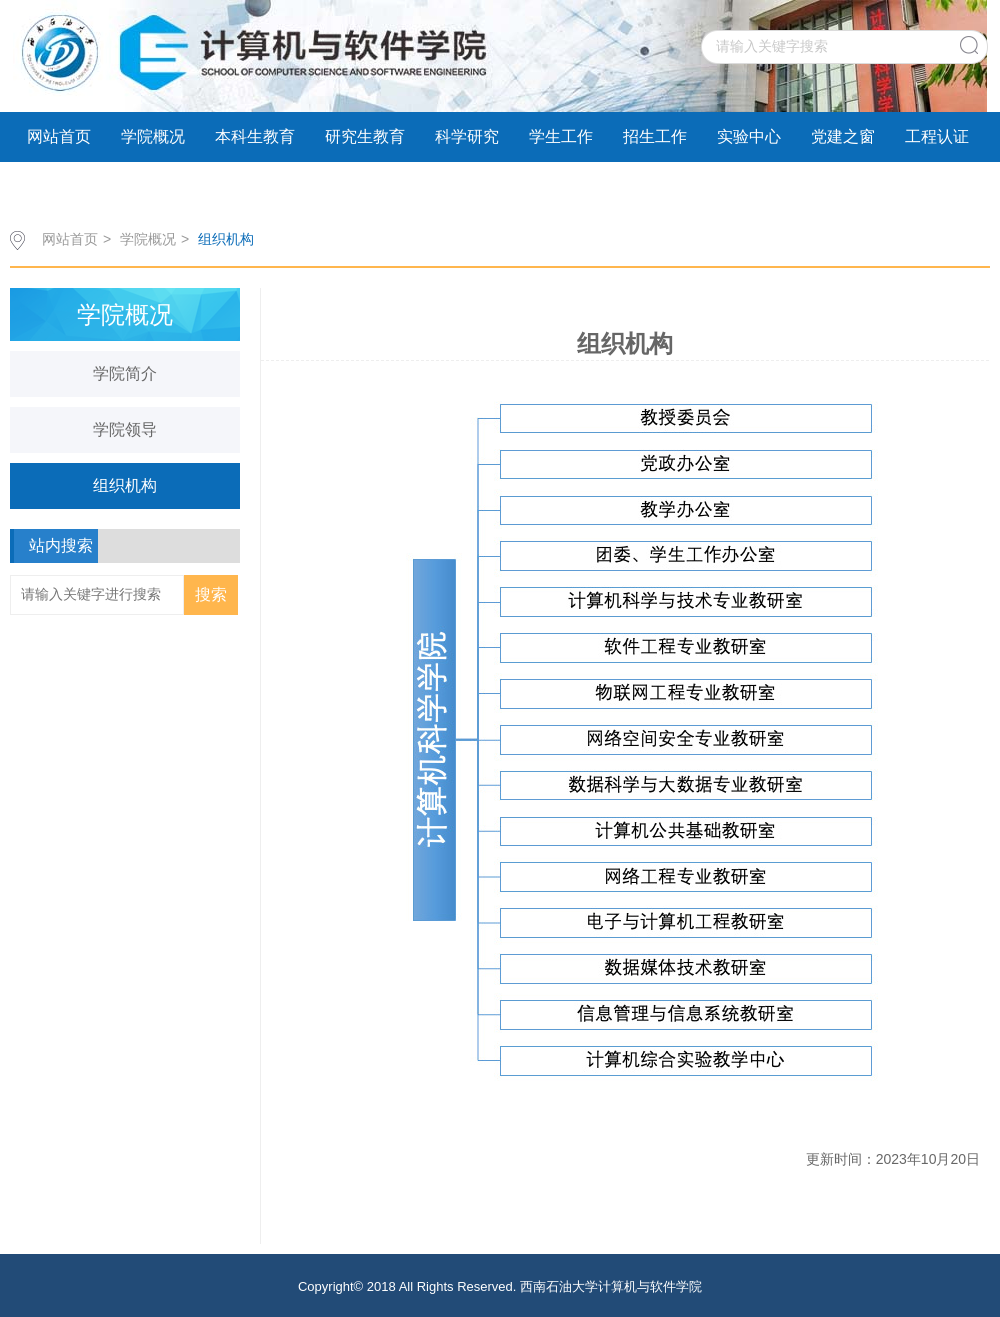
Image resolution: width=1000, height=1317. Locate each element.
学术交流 (59, 186)
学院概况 (153, 136)
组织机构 (226, 239)
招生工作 (655, 136)
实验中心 (749, 136)
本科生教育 (255, 136)
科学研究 (467, 136)
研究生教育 (365, 136)
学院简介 (125, 373)
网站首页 (59, 136)
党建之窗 (843, 136)
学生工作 (561, 136)
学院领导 (125, 429)
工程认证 (937, 136)
